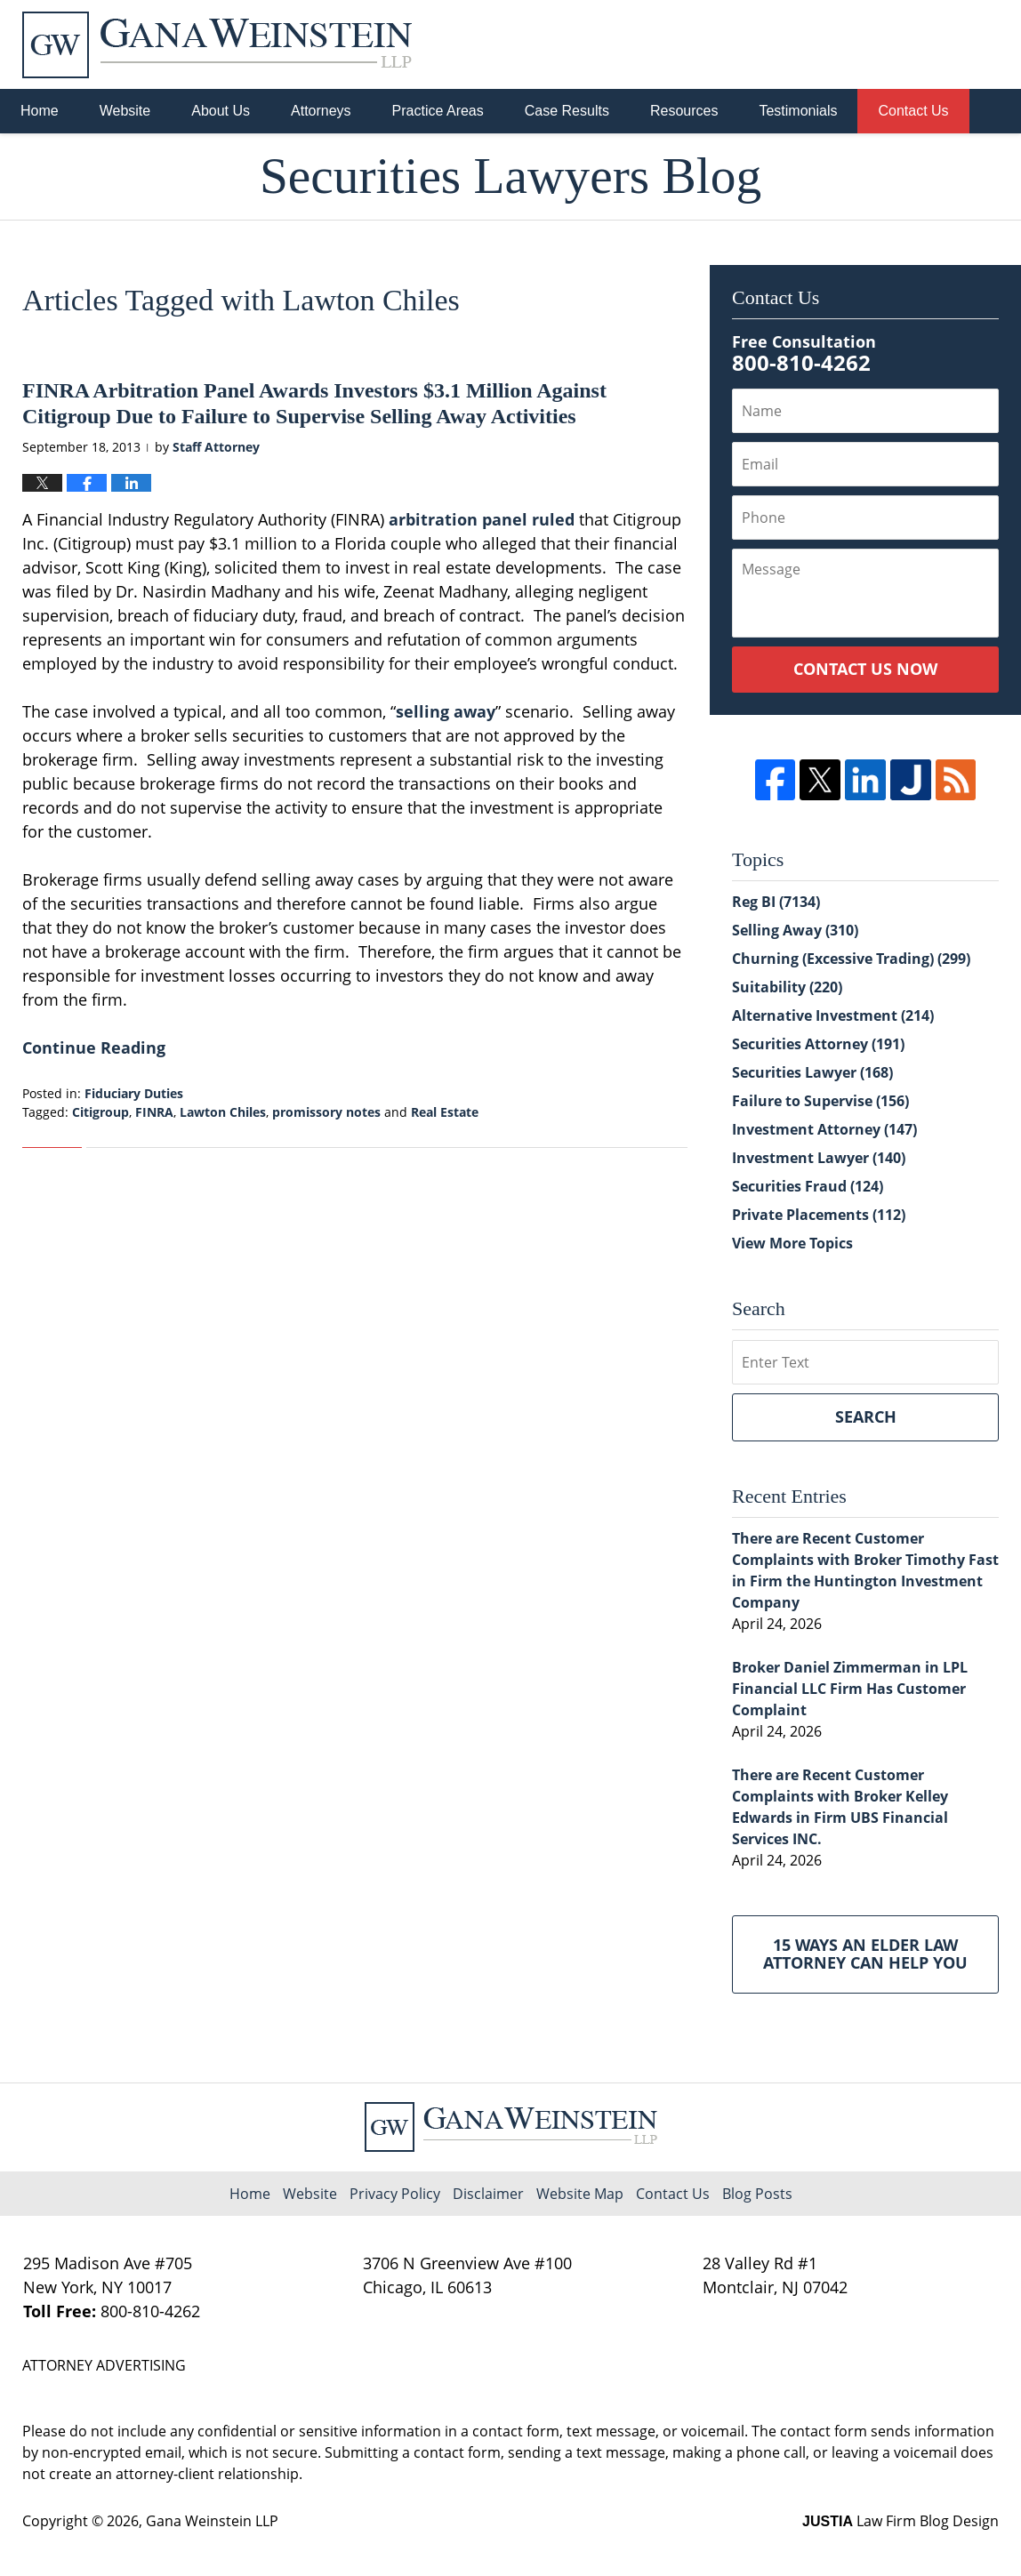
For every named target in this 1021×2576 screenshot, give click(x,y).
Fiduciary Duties (133, 1093)
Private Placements (818, 1214)
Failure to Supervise (820, 1101)
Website (125, 110)
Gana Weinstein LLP (212, 2521)
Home (39, 110)
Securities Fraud (807, 1186)
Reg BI (776, 901)
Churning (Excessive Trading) (851, 958)
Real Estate (444, 1111)
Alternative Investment (833, 1015)
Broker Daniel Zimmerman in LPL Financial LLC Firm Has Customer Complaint (850, 1688)
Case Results (567, 110)
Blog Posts (757, 2193)
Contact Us (913, 110)
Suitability (787, 987)
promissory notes (326, 1111)
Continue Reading (93, 1047)
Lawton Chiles (223, 1111)
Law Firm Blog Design (900, 2521)
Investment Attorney (824, 1129)
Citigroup (100, 1111)
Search (865, 1416)
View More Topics (792, 1243)
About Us (220, 110)
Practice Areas (438, 110)
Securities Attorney (818, 1044)
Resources (684, 110)
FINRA (154, 1111)
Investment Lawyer (818, 1158)
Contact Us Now (865, 668)
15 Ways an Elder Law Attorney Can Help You (865, 1953)
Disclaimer (488, 2193)
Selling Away (795, 930)
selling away (445, 711)
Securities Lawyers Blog (217, 45)
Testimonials (798, 110)
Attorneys (321, 110)
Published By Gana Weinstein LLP (906, 44)
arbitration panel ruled (482, 519)
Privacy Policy (395, 2193)
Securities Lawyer (812, 1072)
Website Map (579, 2193)
